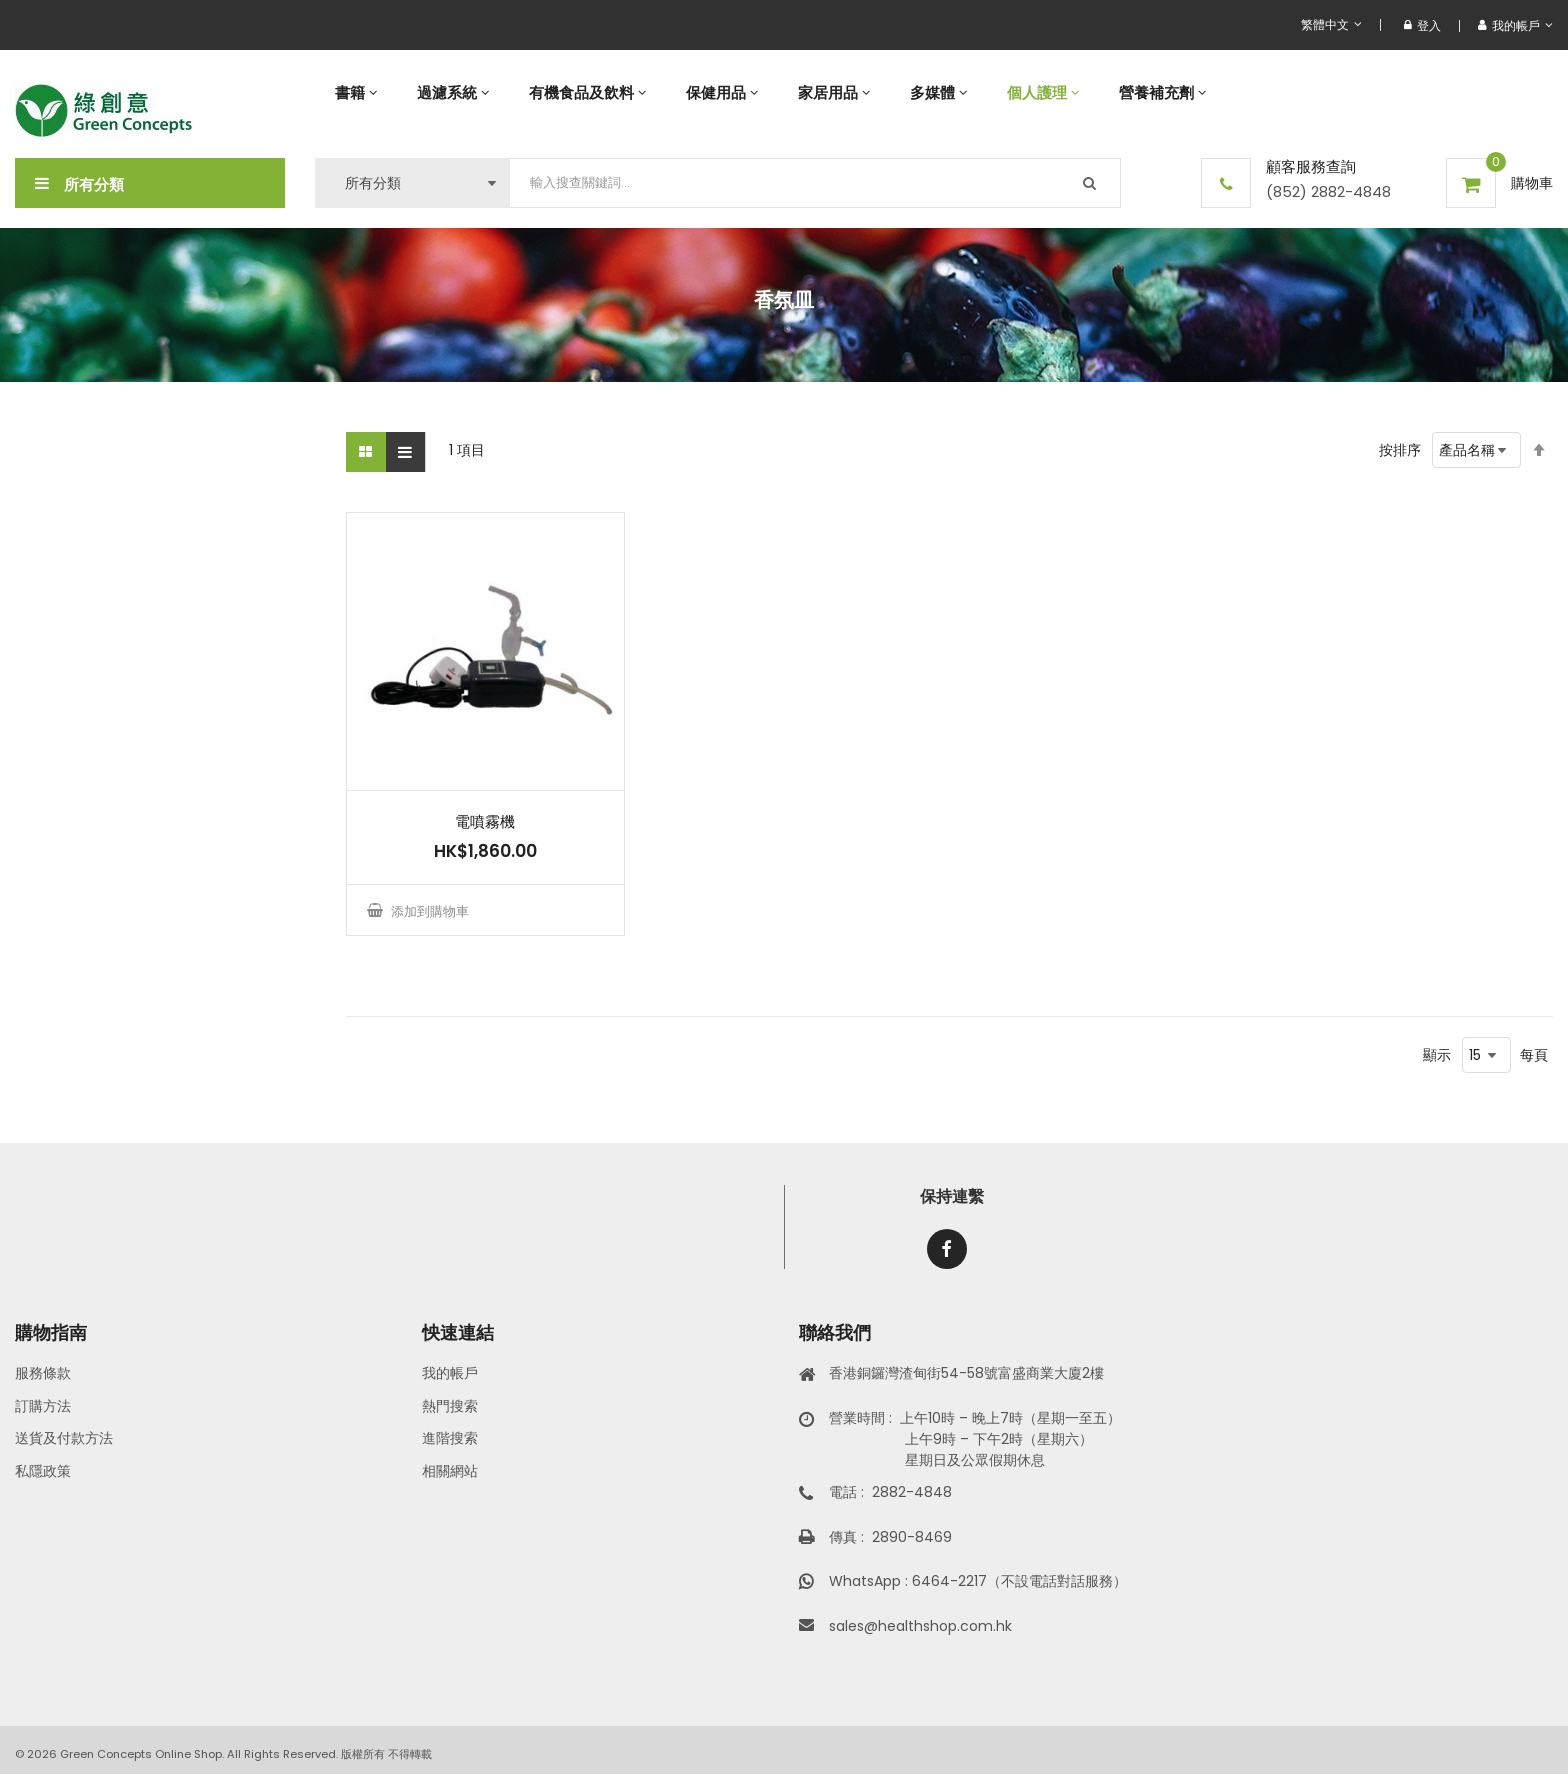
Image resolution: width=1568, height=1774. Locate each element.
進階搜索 (450, 1438)
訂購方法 (43, 1406)
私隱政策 (43, 1471)
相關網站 (450, 1471)
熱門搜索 (450, 1406)
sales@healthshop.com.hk (920, 1626)
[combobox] (815, 183)
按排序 (1400, 450)
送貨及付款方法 (64, 1438)
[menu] (934, 92)
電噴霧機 (485, 821)
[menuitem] (356, 92)
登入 (1422, 25)
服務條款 (43, 1373)
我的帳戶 (450, 1373)
